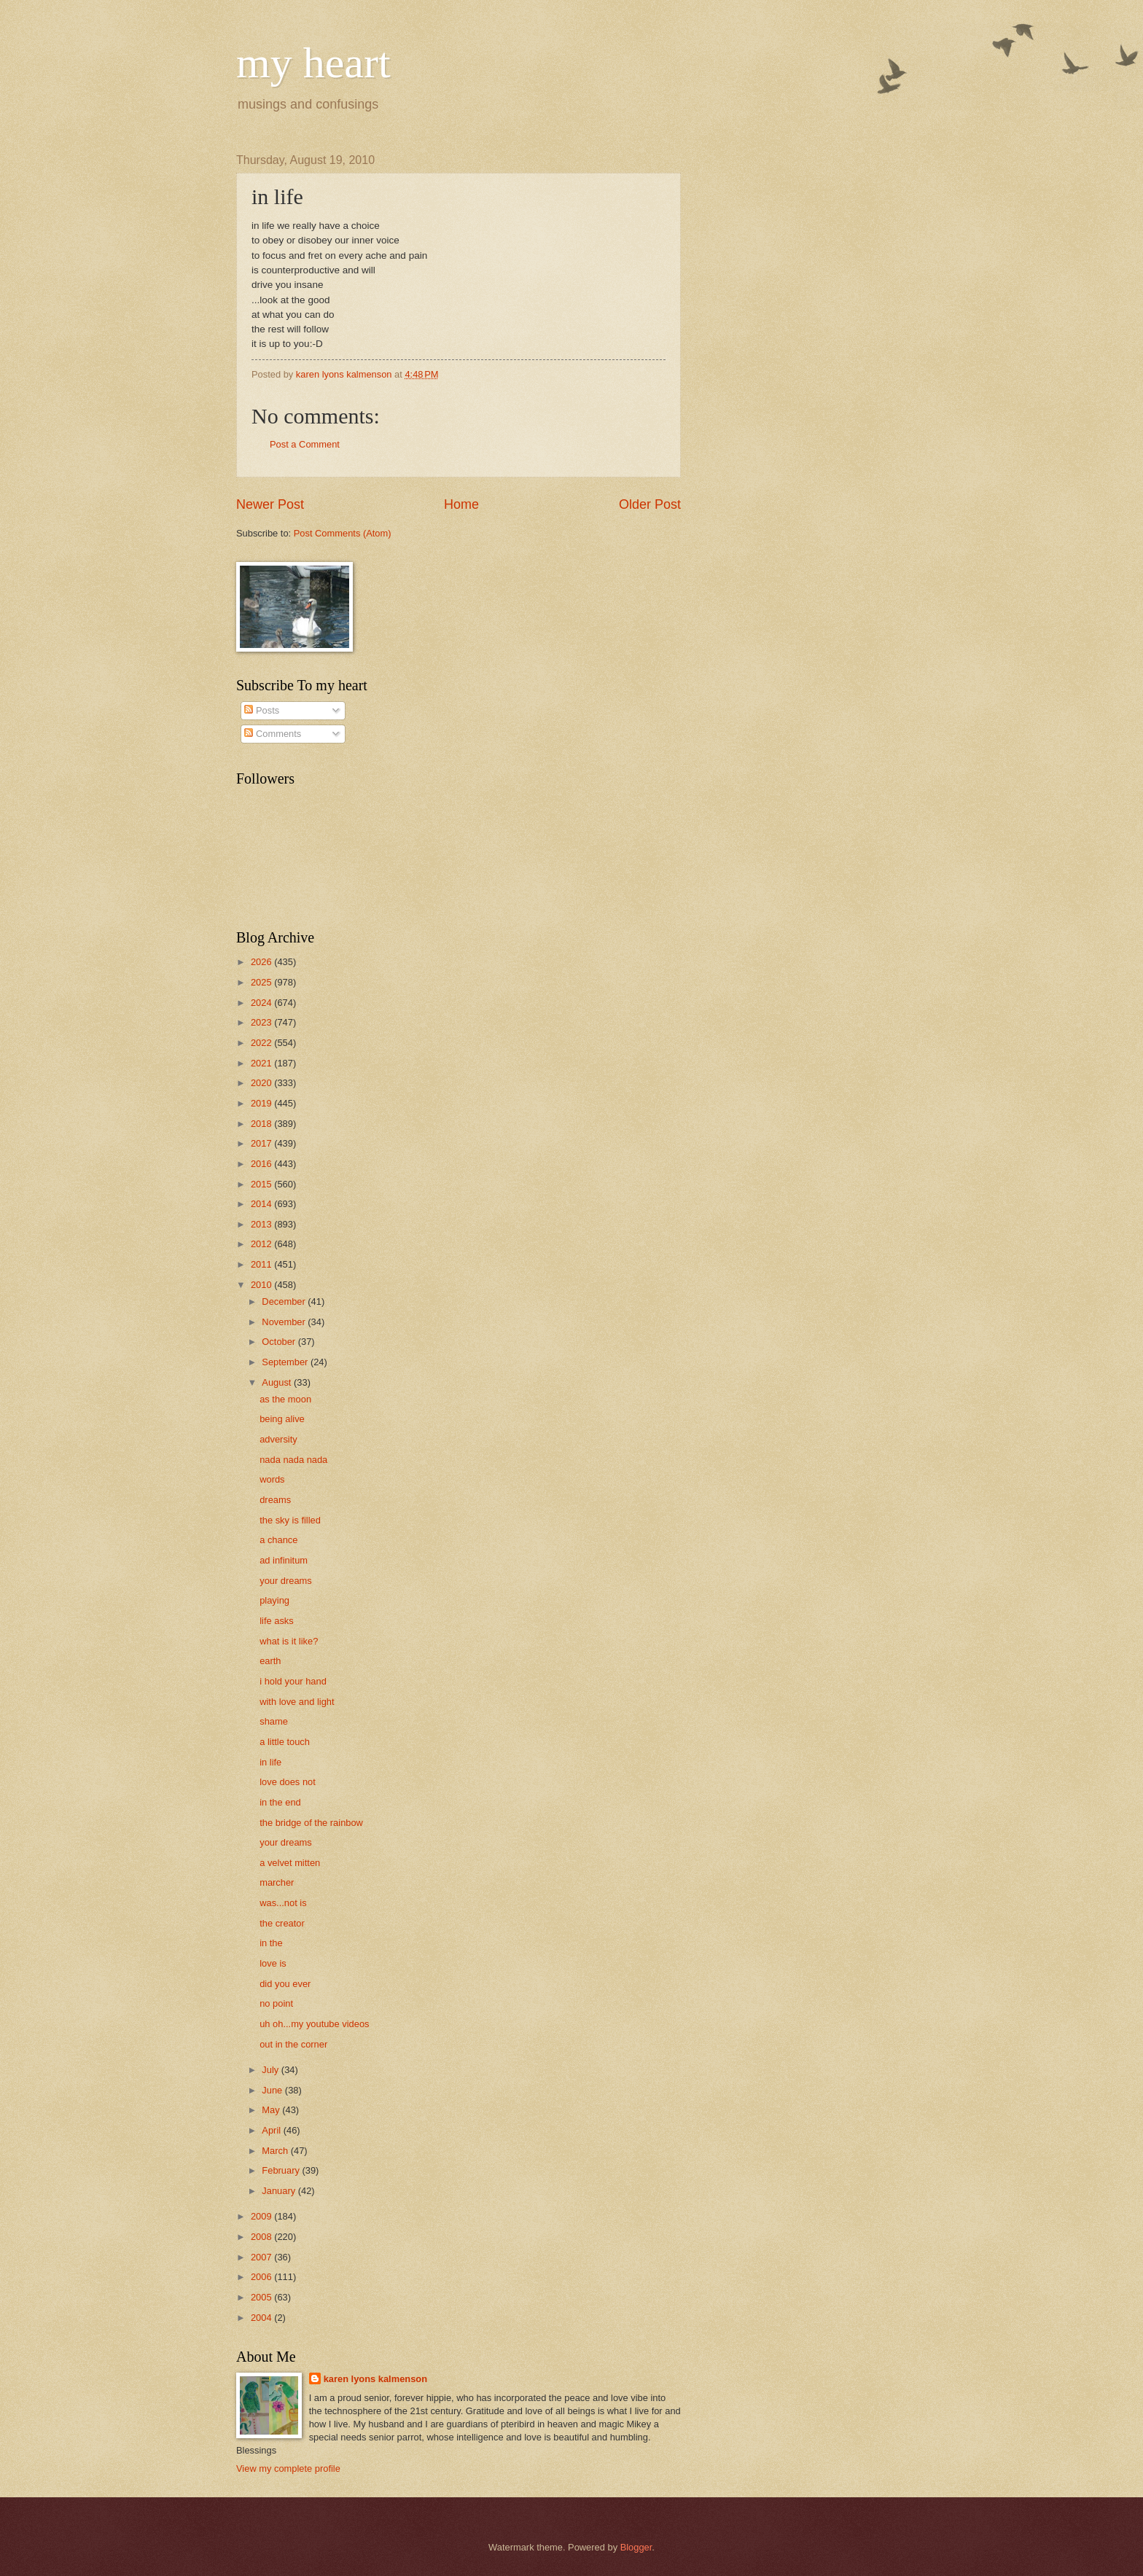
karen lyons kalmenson (375, 2378)
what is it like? (289, 1641)
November (285, 1321)
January (279, 2190)
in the (271, 1942)
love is (273, 1963)
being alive (282, 1418)
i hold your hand (293, 1681)
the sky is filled (290, 1520)
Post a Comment (305, 444)
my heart (313, 63)
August (278, 1382)
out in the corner (293, 2044)
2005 (262, 2297)
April (272, 2130)
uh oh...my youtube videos (314, 2023)
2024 (262, 1002)
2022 (262, 1042)
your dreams (286, 1580)
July (271, 2069)
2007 (262, 2257)
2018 (262, 1123)
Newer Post (270, 504)
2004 (262, 2317)
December (285, 1301)
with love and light (297, 1701)
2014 (262, 1203)
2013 (262, 1224)
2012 (262, 1243)
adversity (278, 1439)
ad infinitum (284, 1560)
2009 (262, 2216)
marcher (277, 1882)
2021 (262, 1063)
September (286, 1362)
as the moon (285, 1399)
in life (270, 1762)
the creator (282, 1923)
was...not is (283, 1902)
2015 (262, 1184)
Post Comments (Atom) (342, 533)
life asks (277, 1620)
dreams (275, 1499)
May (272, 2109)
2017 (262, 1143)
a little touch (285, 1741)
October (279, 1341)
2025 (262, 982)
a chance (278, 1539)
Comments (272, 733)
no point (276, 2003)
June (273, 2090)
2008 (262, 2236)
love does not (288, 1781)
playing (274, 1600)
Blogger (636, 2547)
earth (270, 1660)
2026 (262, 961)
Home (461, 504)
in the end (280, 1802)
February (282, 2170)
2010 (262, 1284)
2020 (262, 1082)
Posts (261, 710)
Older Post (650, 504)
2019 (262, 1103)
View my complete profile (288, 2468)
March (276, 2150)
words (272, 1479)
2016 (262, 1163)
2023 (262, 1022)
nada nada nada (293, 1459)
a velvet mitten (290, 1862)
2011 (262, 1264)
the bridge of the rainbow (311, 1822)
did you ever (285, 1983)
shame (274, 1721)
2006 (262, 2276)
